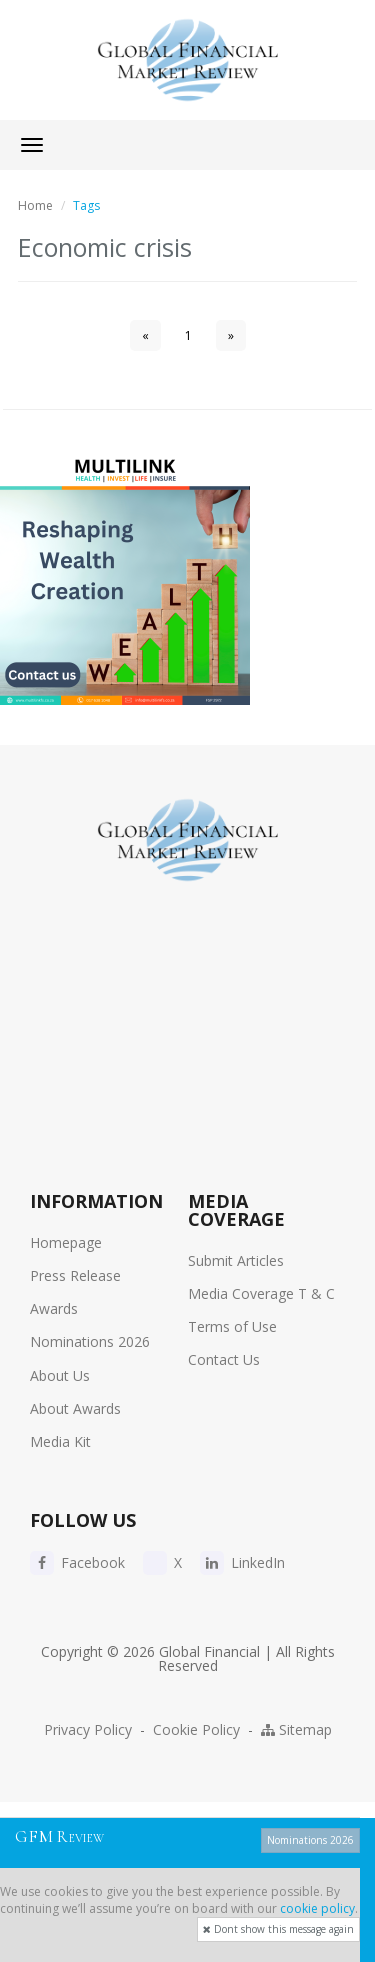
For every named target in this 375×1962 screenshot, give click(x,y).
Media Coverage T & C (261, 1293)
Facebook (77, 1562)
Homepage (66, 1242)
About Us (60, 1375)
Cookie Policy (196, 1729)
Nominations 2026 (90, 1341)
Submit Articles (236, 1260)
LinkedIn (242, 1562)
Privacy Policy (88, 1729)
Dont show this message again (278, 1929)
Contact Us (224, 1359)
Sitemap (296, 1729)
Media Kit (60, 1441)
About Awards (75, 1408)
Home (35, 205)
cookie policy (317, 1908)
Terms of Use (232, 1326)
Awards (54, 1308)
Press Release (75, 1275)
